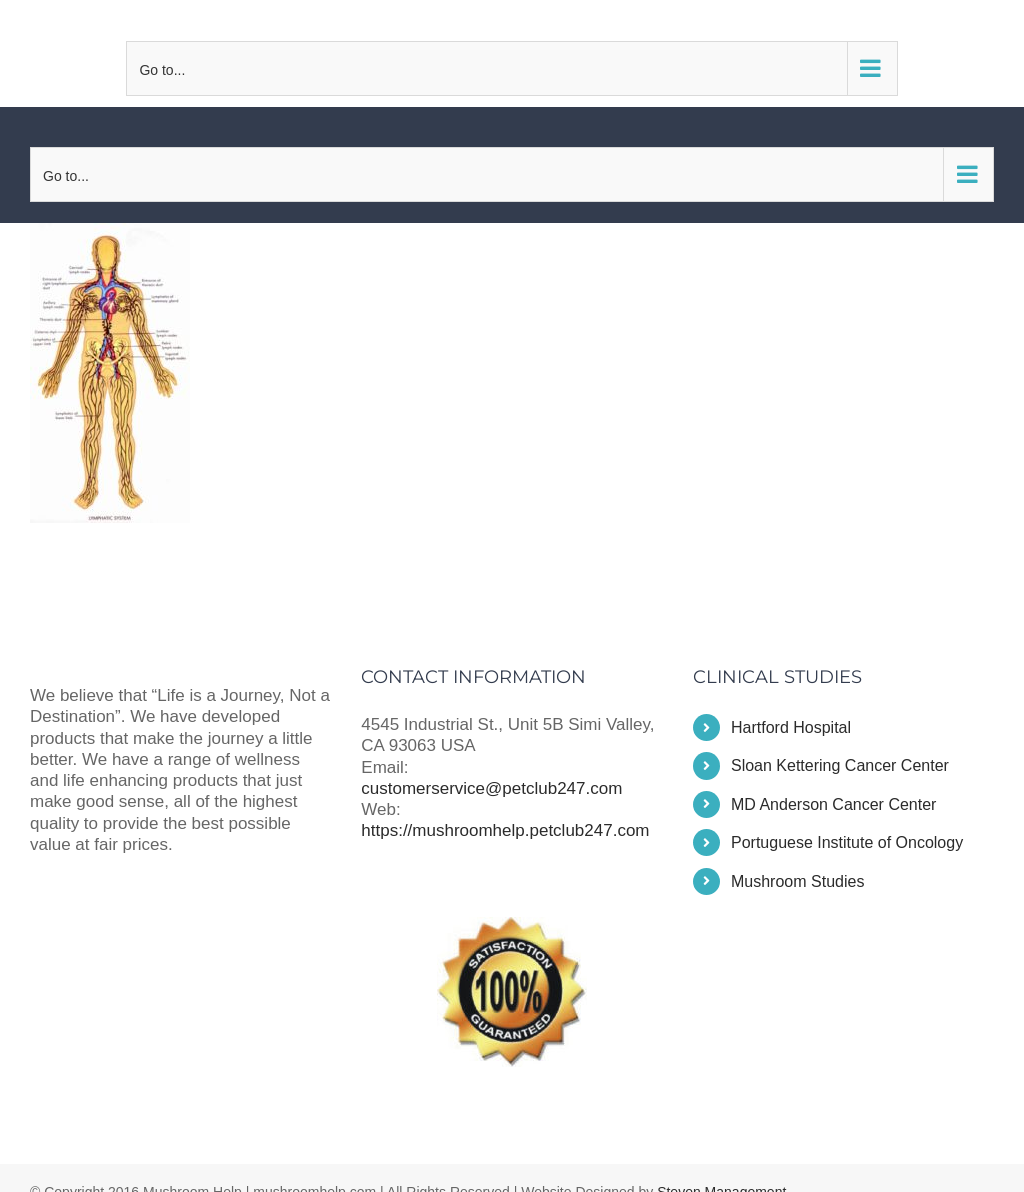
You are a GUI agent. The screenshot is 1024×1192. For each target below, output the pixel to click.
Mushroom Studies (797, 881)
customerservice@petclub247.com (512, 20)
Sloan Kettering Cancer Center (840, 765)
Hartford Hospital (791, 727)
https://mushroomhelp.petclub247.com (505, 830)
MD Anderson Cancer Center (833, 804)
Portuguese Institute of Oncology (847, 842)
